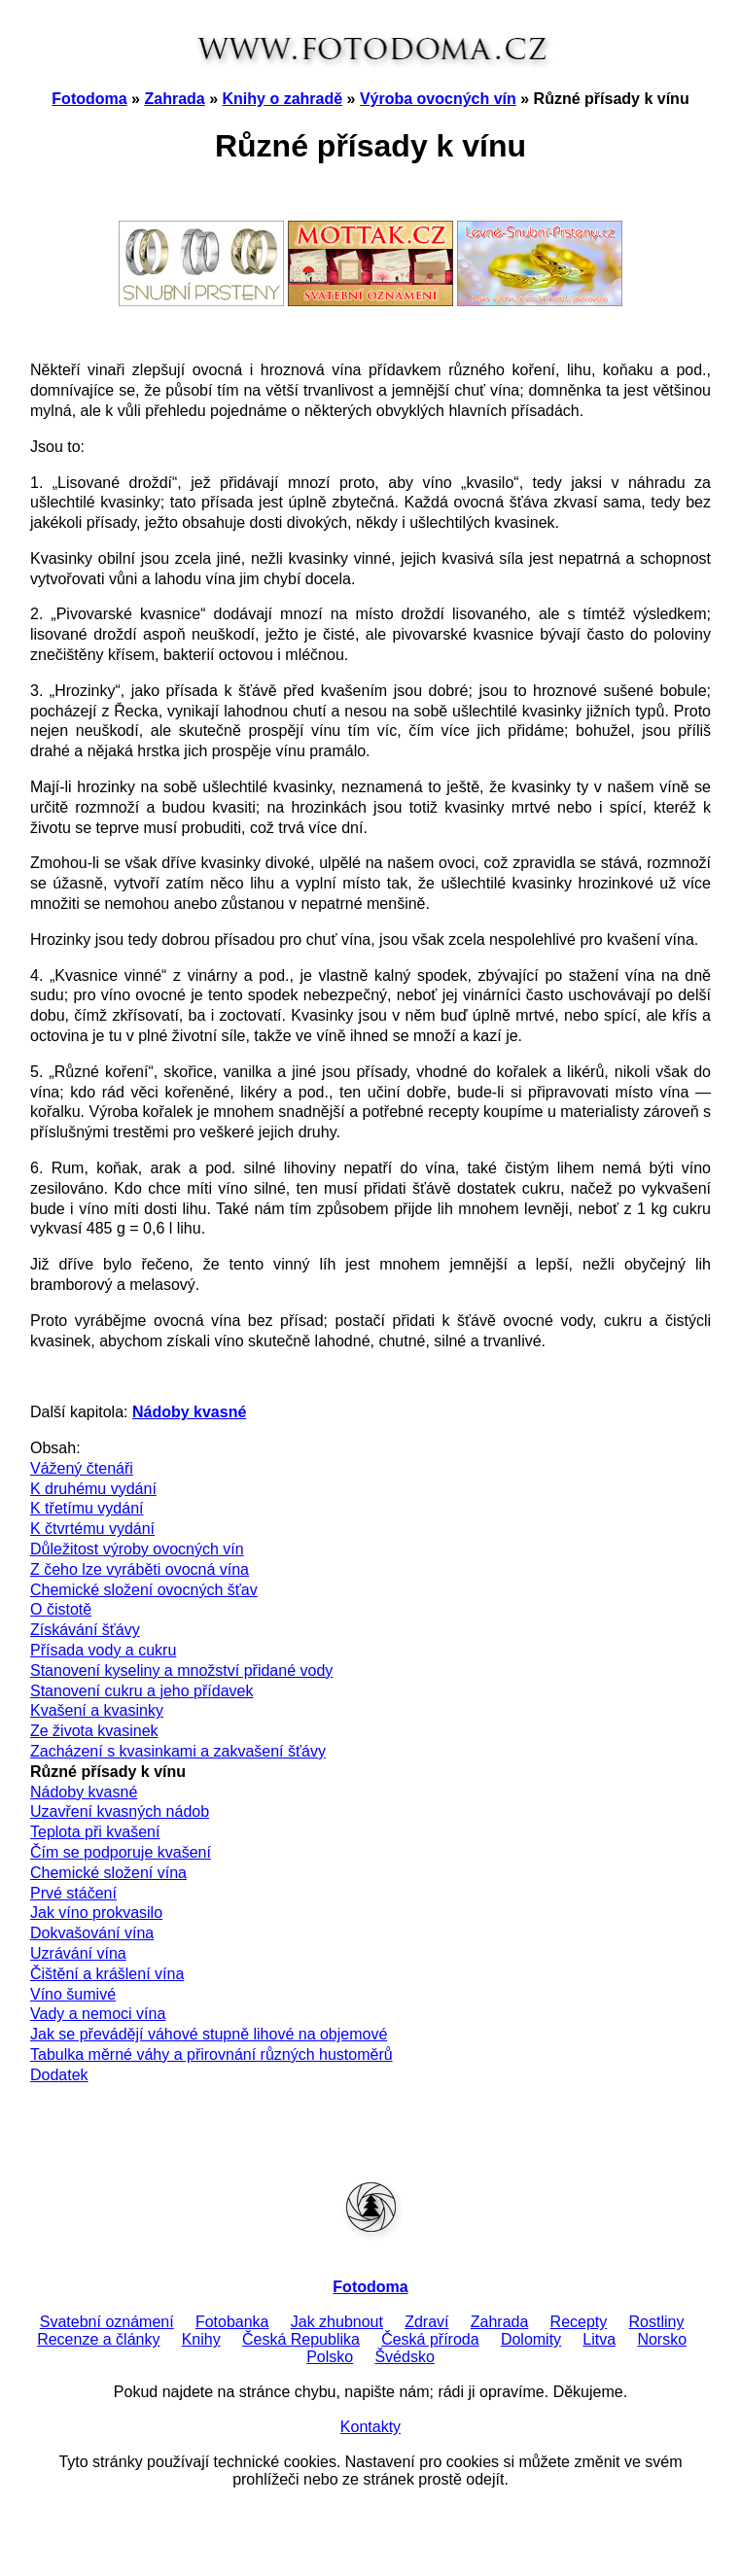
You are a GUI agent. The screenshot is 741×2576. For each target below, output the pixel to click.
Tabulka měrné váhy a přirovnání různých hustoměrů (211, 2054)
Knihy (201, 2339)
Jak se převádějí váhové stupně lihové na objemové (208, 2034)
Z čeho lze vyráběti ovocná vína (139, 1569)
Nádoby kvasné (83, 1792)
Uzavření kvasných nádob (119, 1811)
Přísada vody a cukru (103, 1650)
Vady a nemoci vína (97, 2013)
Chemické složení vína (108, 1872)
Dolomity (531, 2339)
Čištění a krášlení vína (107, 1974)
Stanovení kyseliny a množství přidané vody (181, 1670)
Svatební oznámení (107, 2322)
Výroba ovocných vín (438, 98)
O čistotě (60, 1609)
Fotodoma (89, 98)
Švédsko (404, 2357)
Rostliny (657, 2322)
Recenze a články (98, 2339)
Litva (599, 2339)
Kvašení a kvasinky (96, 1710)
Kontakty (370, 2427)
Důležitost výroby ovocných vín (137, 1549)
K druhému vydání (93, 1488)
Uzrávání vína (78, 1953)
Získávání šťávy (85, 1629)
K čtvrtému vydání (92, 1528)
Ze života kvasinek (94, 1731)
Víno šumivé (73, 1994)
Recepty (579, 2322)
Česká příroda (430, 2339)
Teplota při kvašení (94, 1832)
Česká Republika (301, 2339)
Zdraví (426, 2322)
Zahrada (174, 98)
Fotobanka (232, 2322)
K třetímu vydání (87, 1508)
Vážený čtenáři (81, 1468)
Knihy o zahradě (283, 98)
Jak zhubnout (337, 2322)
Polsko (329, 2357)
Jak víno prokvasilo (96, 1912)
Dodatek (59, 2075)
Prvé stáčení (73, 1893)
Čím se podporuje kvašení (120, 1852)
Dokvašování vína (92, 1933)
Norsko (662, 2339)
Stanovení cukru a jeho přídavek (141, 1691)
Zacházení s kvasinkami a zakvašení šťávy (178, 1751)
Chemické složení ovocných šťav (144, 1590)
